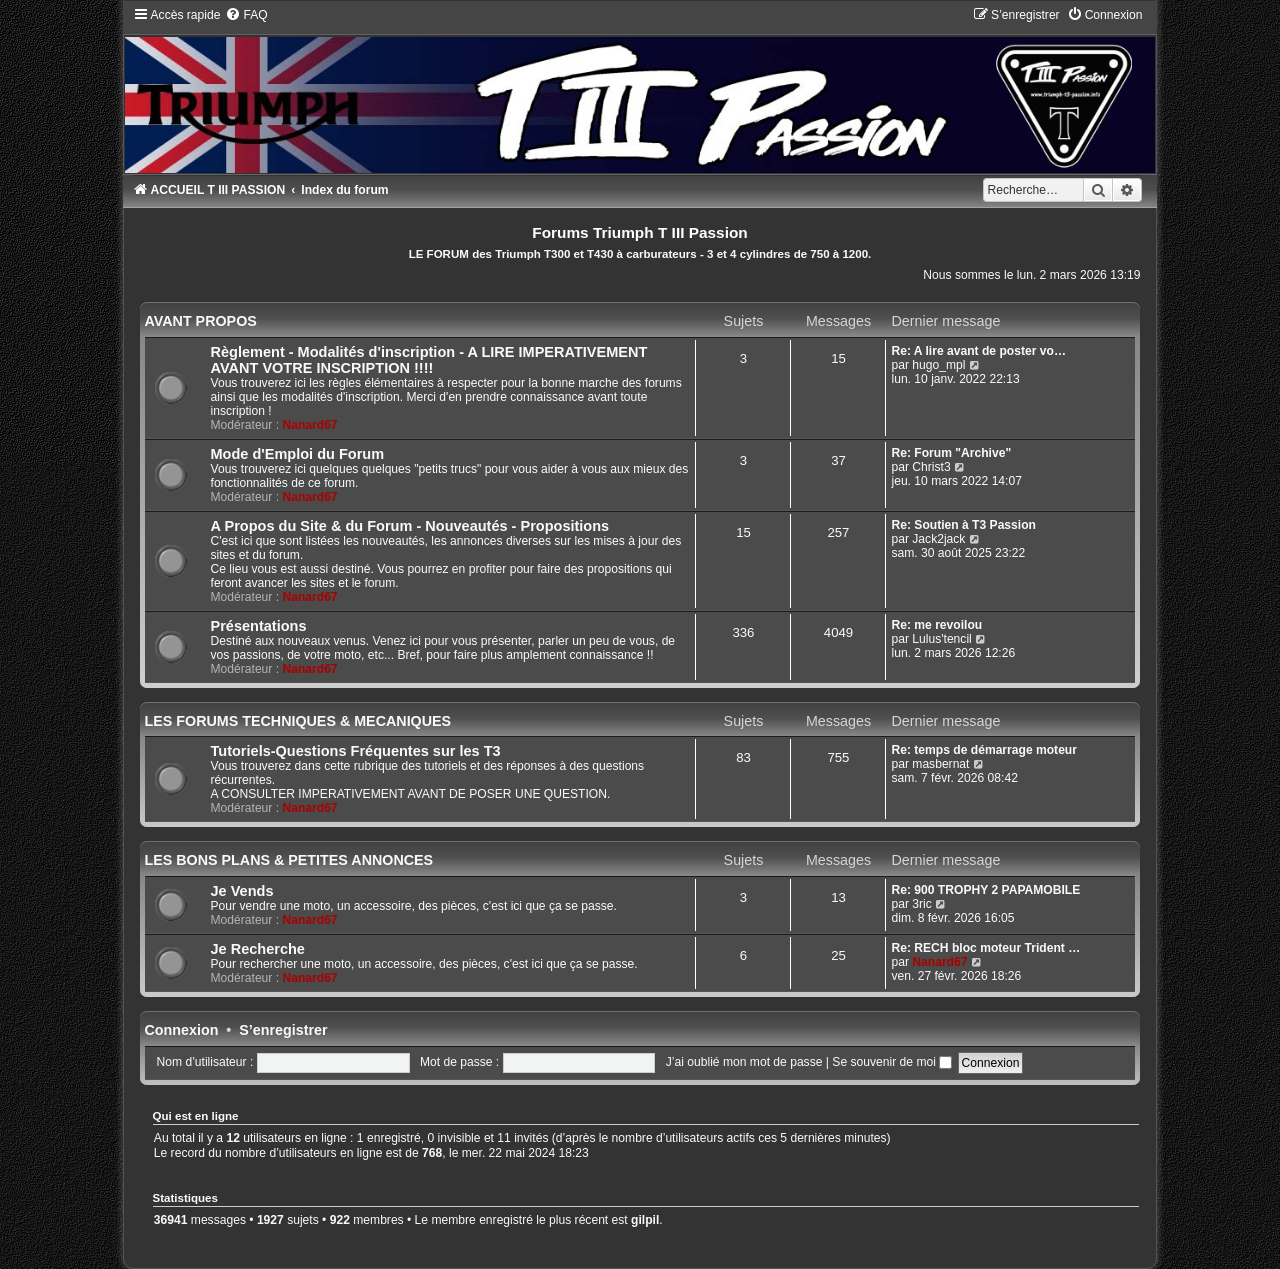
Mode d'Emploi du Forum (298, 454)
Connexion (182, 1030)
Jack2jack (938, 539)
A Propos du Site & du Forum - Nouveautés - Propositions (410, 526)
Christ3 (931, 467)
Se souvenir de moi (892, 1062)
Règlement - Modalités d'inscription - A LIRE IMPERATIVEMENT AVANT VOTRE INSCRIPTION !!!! (429, 360)
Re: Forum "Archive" (951, 453)
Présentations (259, 626)
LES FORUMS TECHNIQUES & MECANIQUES (298, 721)
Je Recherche (258, 949)
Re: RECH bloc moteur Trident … (985, 948)
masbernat (940, 764)
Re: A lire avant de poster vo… (978, 351)
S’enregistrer (283, 1030)
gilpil (645, 1220)
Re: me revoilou (936, 625)
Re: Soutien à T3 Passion (963, 525)
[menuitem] (246, 15)
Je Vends (242, 891)
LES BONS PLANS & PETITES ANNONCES (289, 860)
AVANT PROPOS (201, 321)
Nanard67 (309, 425)
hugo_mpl (938, 365)
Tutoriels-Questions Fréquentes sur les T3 (356, 751)
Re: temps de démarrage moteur (984, 750)
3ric (922, 904)
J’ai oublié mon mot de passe (744, 1062)
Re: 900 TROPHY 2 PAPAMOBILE (985, 890)
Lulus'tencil (941, 639)
